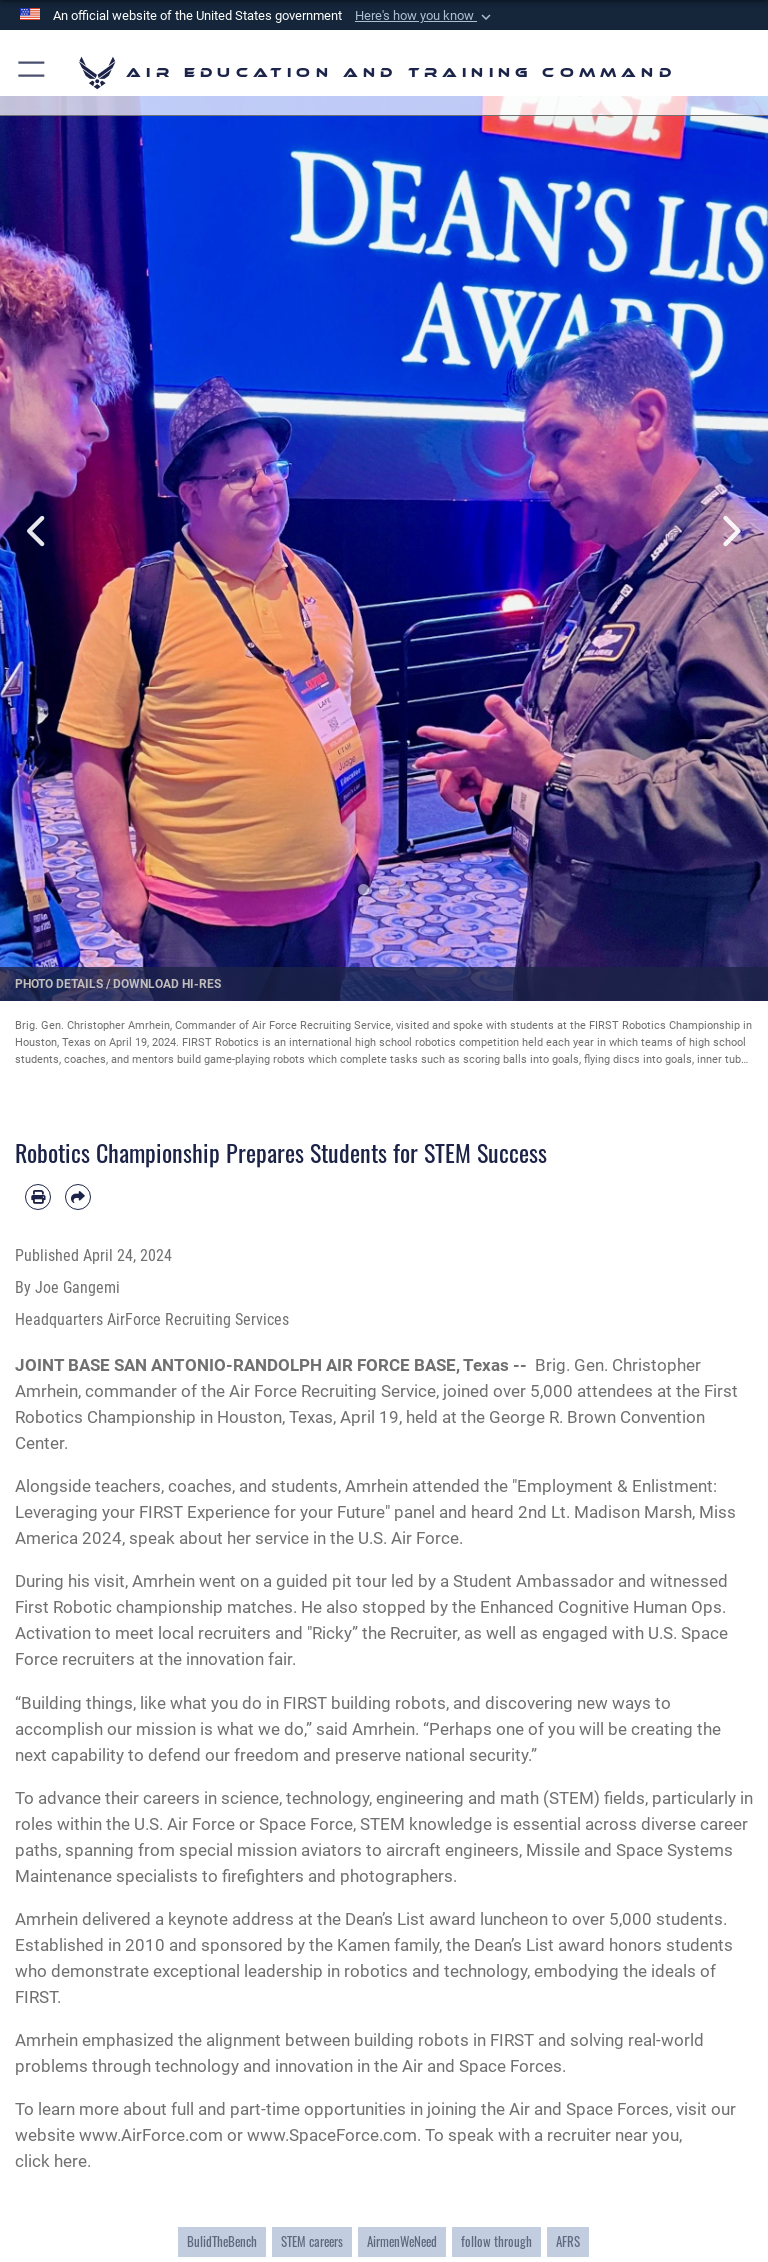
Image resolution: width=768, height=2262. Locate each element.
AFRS (568, 2241)
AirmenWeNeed (402, 2241)
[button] (425, 16)
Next (729, 531)
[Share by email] (78, 1197)
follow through (496, 2241)
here (70, 2161)
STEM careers (312, 2241)
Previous (38, 531)
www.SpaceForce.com (332, 2135)
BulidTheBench (222, 2241)
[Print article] (38, 1197)
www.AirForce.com (151, 2135)
